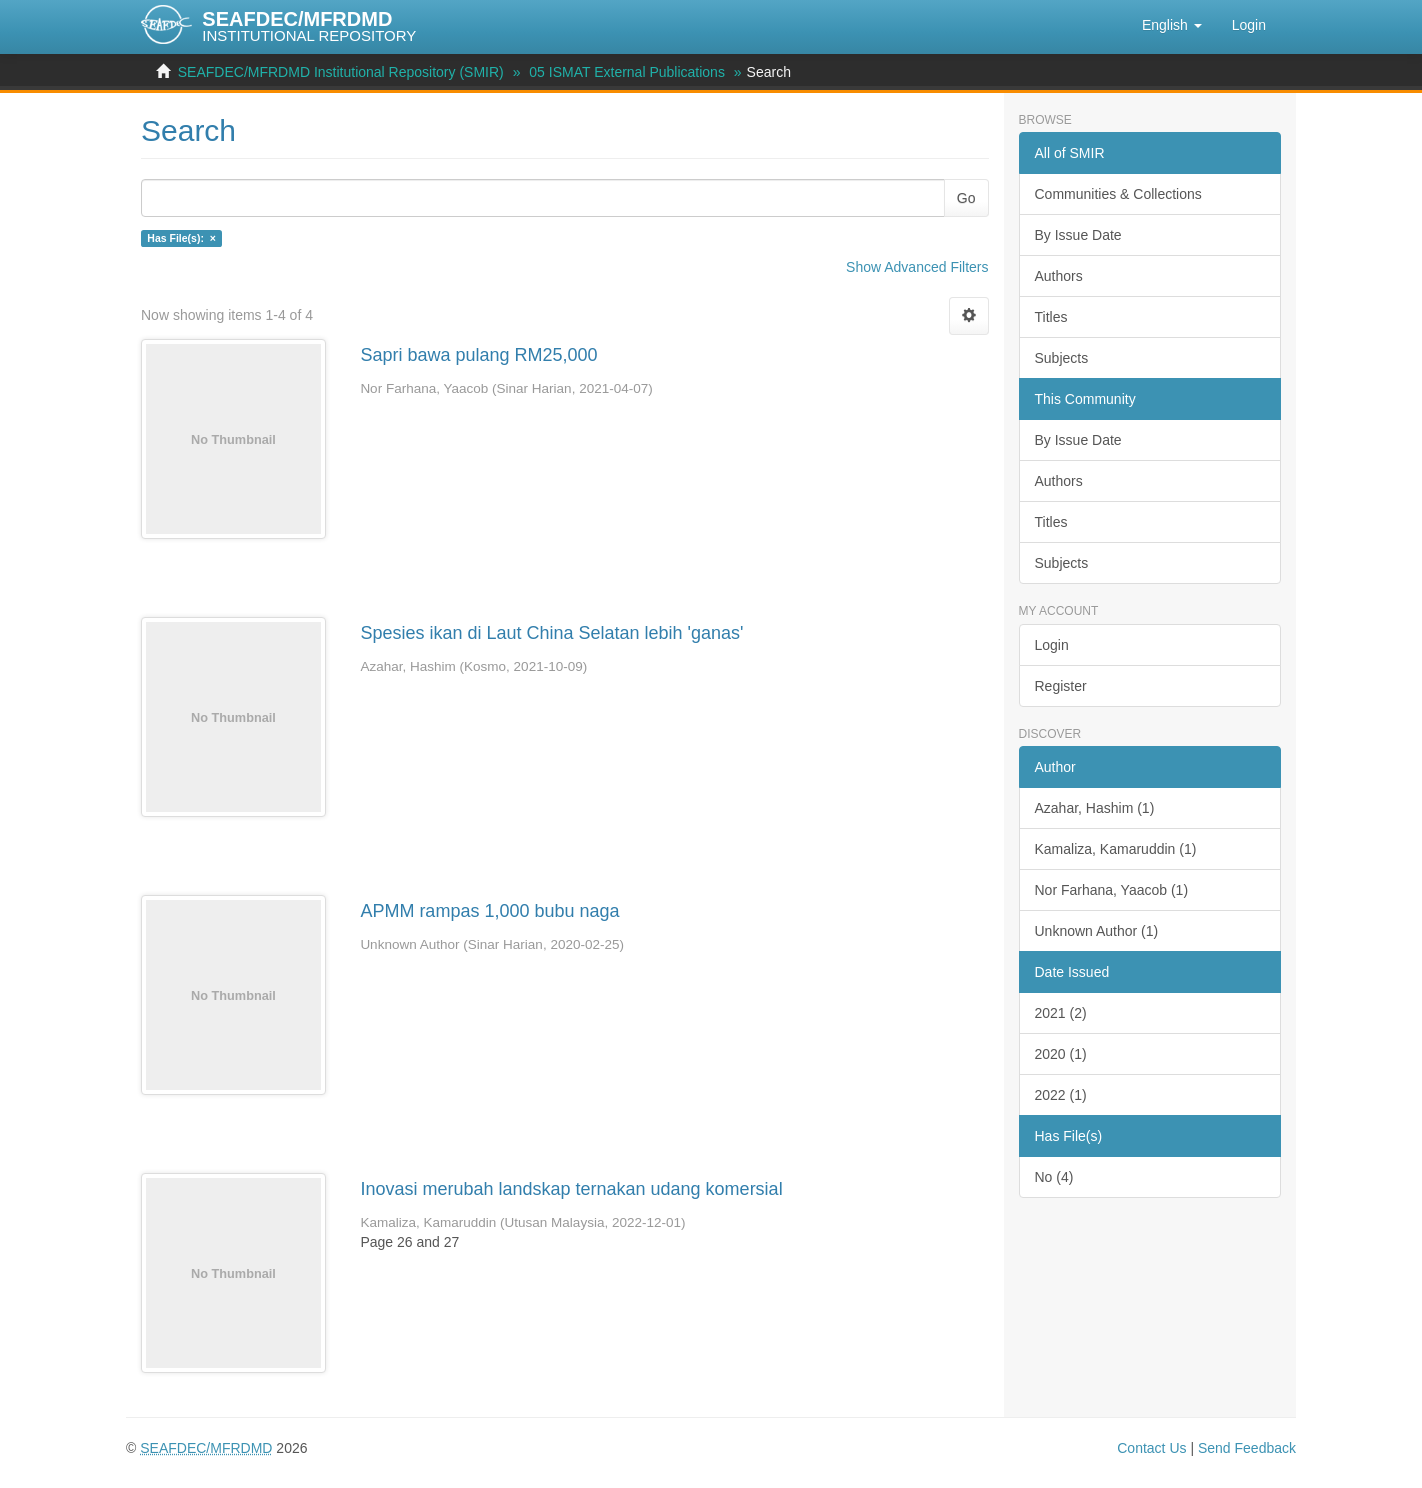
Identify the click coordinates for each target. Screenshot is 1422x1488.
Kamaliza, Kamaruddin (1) (1116, 849)
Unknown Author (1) (1097, 931)
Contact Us (1151, 1448)
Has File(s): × (181, 238)
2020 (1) (1061, 1054)
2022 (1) (1061, 1095)
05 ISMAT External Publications (627, 72)
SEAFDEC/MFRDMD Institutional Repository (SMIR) (341, 72)
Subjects (1062, 358)
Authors (1059, 276)
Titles (1051, 317)
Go (966, 198)
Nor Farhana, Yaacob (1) (1112, 890)
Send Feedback (1247, 1448)
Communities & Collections (1118, 194)
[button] (1172, 25)
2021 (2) (1061, 1013)
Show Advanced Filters (917, 267)
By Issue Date (1078, 235)
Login (1052, 645)
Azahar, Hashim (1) (1095, 808)
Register (1061, 686)
